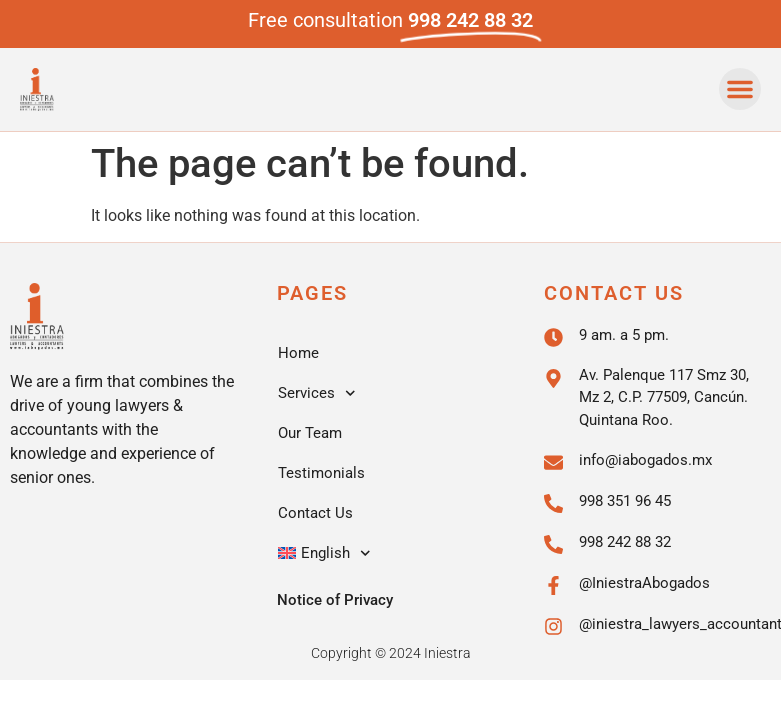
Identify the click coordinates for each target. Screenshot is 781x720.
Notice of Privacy (335, 600)
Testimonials (321, 473)
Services (317, 393)
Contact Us (315, 513)
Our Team (310, 433)
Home (298, 353)
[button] (740, 89)
